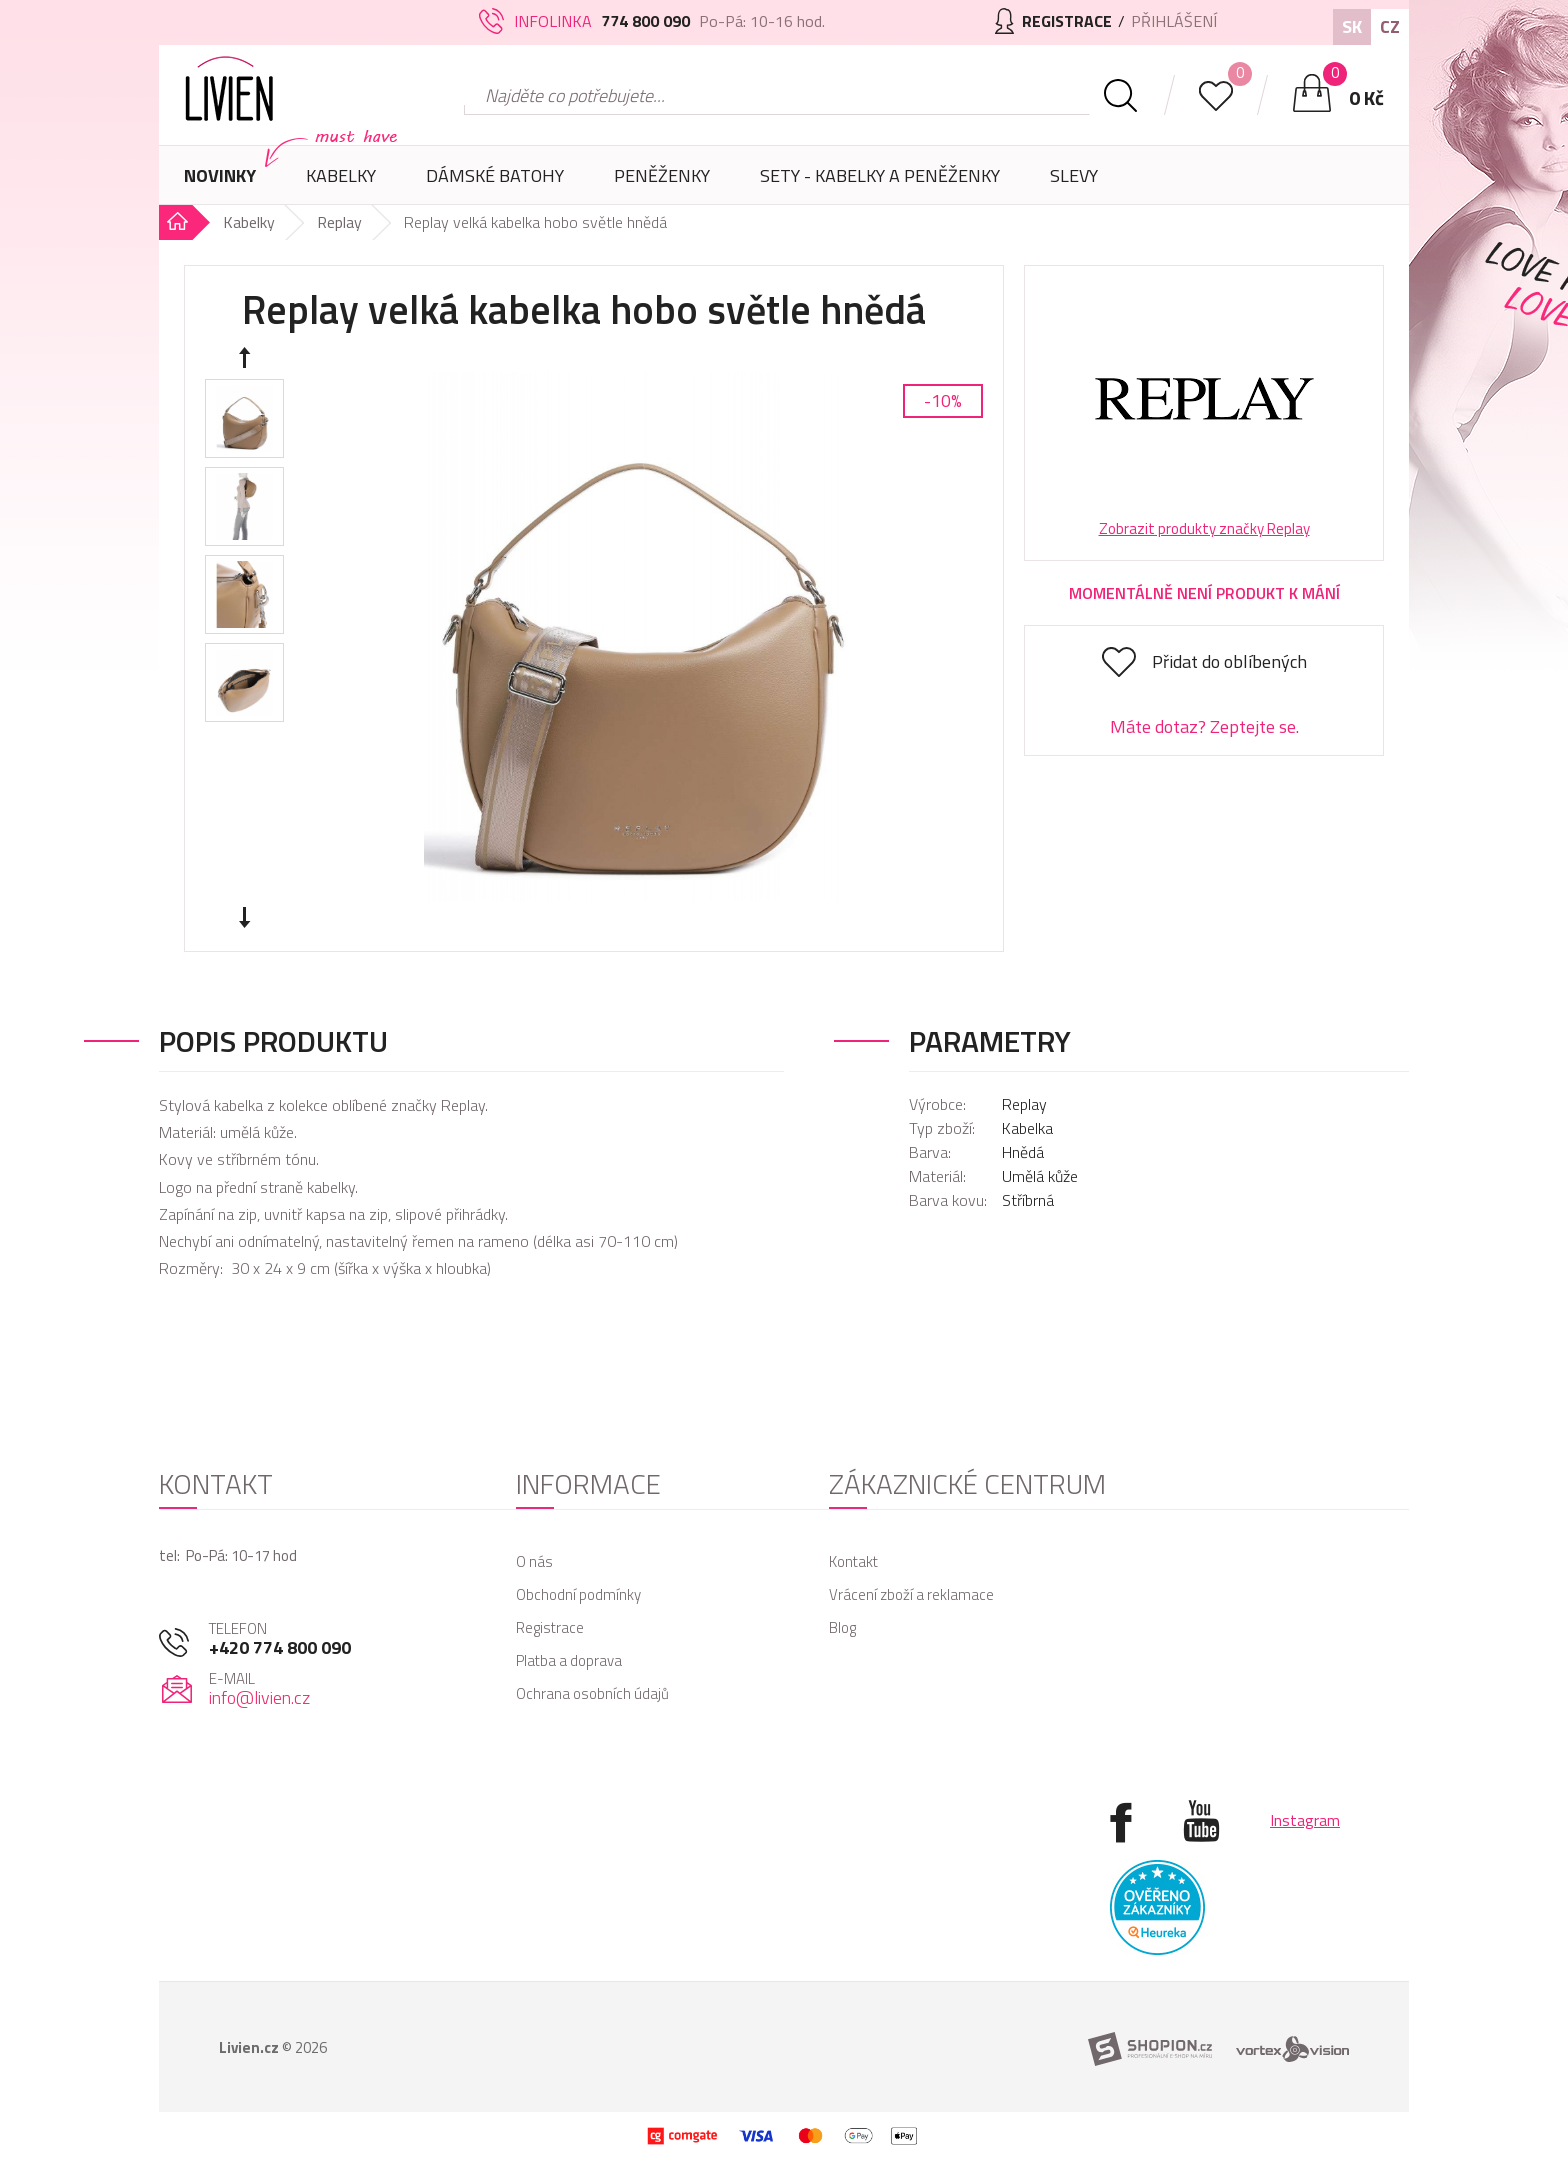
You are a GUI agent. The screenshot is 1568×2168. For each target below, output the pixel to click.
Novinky (220, 175)
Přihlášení (1174, 21)
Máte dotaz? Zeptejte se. (1204, 726)
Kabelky (341, 183)
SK (1352, 26)
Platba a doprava (569, 1660)
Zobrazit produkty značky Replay (1204, 528)
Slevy (1074, 175)
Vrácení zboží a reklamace (911, 1594)
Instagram (1305, 1820)
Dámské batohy (495, 175)
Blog (842, 1627)
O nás (534, 1561)
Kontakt (853, 1561)
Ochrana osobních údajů (592, 1693)
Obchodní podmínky (578, 1594)
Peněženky (662, 183)
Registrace (550, 1627)
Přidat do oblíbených (1229, 661)
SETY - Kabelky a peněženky (880, 175)
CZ (1390, 26)
